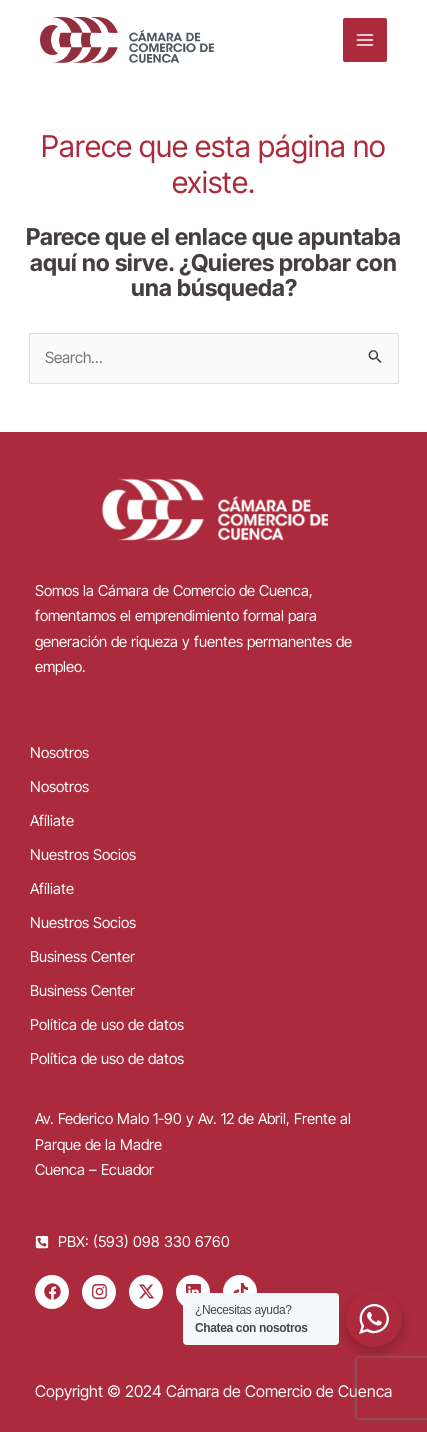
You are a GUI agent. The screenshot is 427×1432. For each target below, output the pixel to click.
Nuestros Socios (83, 854)
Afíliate (52, 820)
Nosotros (59, 752)
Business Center (82, 956)
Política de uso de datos (107, 1024)
